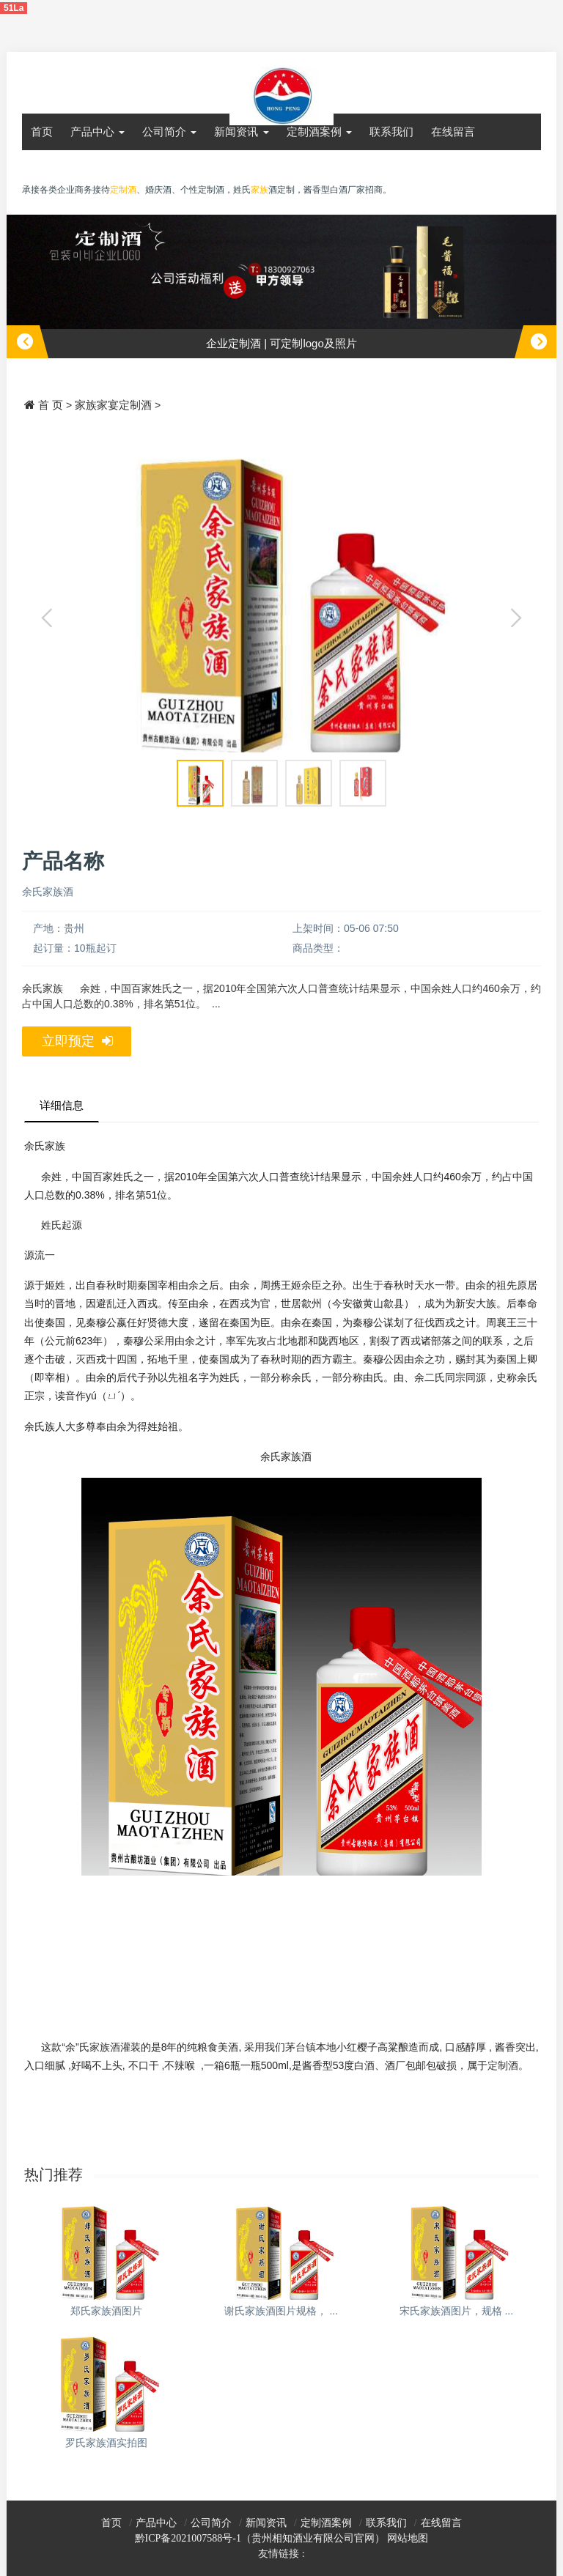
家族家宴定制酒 (113, 405)
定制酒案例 (319, 131)
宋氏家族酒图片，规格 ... (457, 2311)
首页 (42, 131)
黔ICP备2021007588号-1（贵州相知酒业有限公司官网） (260, 2538)
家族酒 (104, 2047)
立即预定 (77, 1041)
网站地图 (407, 2538)
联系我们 (391, 131)
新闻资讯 (241, 131)
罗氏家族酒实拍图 (106, 2443)
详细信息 (62, 1105)
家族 (259, 190)
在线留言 (453, 131)
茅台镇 (300, 2047)
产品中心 (97, 131)
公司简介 (169, 131)
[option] (281, 286)
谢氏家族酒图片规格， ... (281, 2311)
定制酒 (502, 2065)
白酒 (364, 2065)
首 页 (50, 405)
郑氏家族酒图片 (106, 2311)
